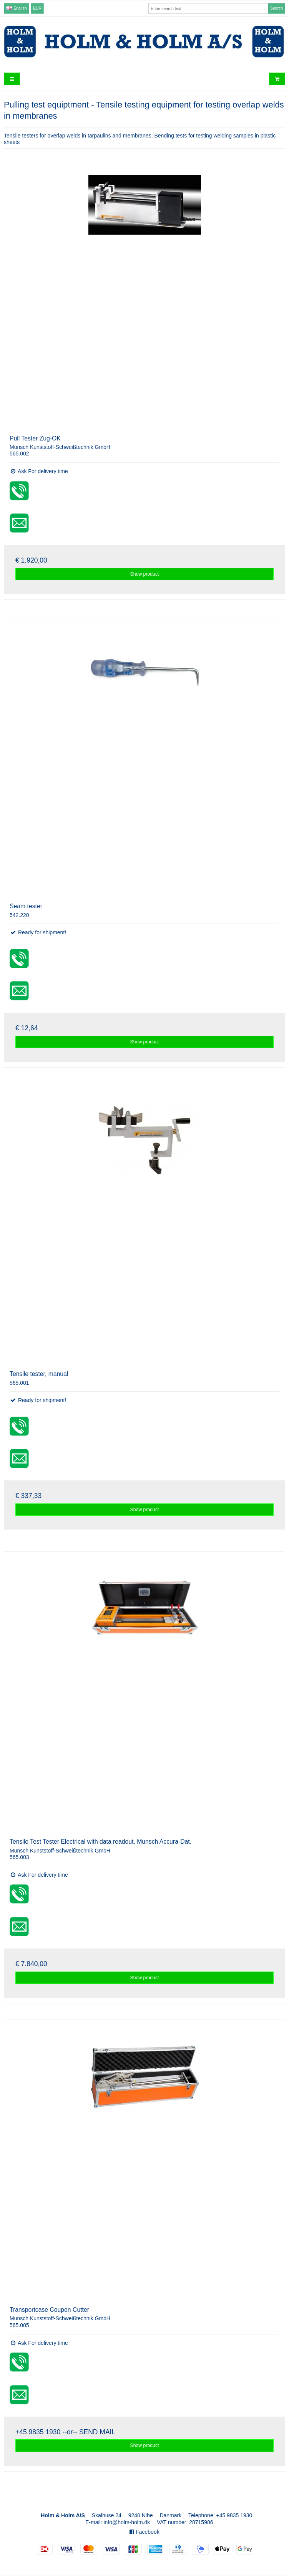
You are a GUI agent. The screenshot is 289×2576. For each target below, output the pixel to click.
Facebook (144, 2532)
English (16, 8)
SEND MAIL (97, 2432)
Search (276, 8)
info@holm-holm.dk (126, 2522)
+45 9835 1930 (37, 2432)
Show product (144, 574)
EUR (37, 8)
